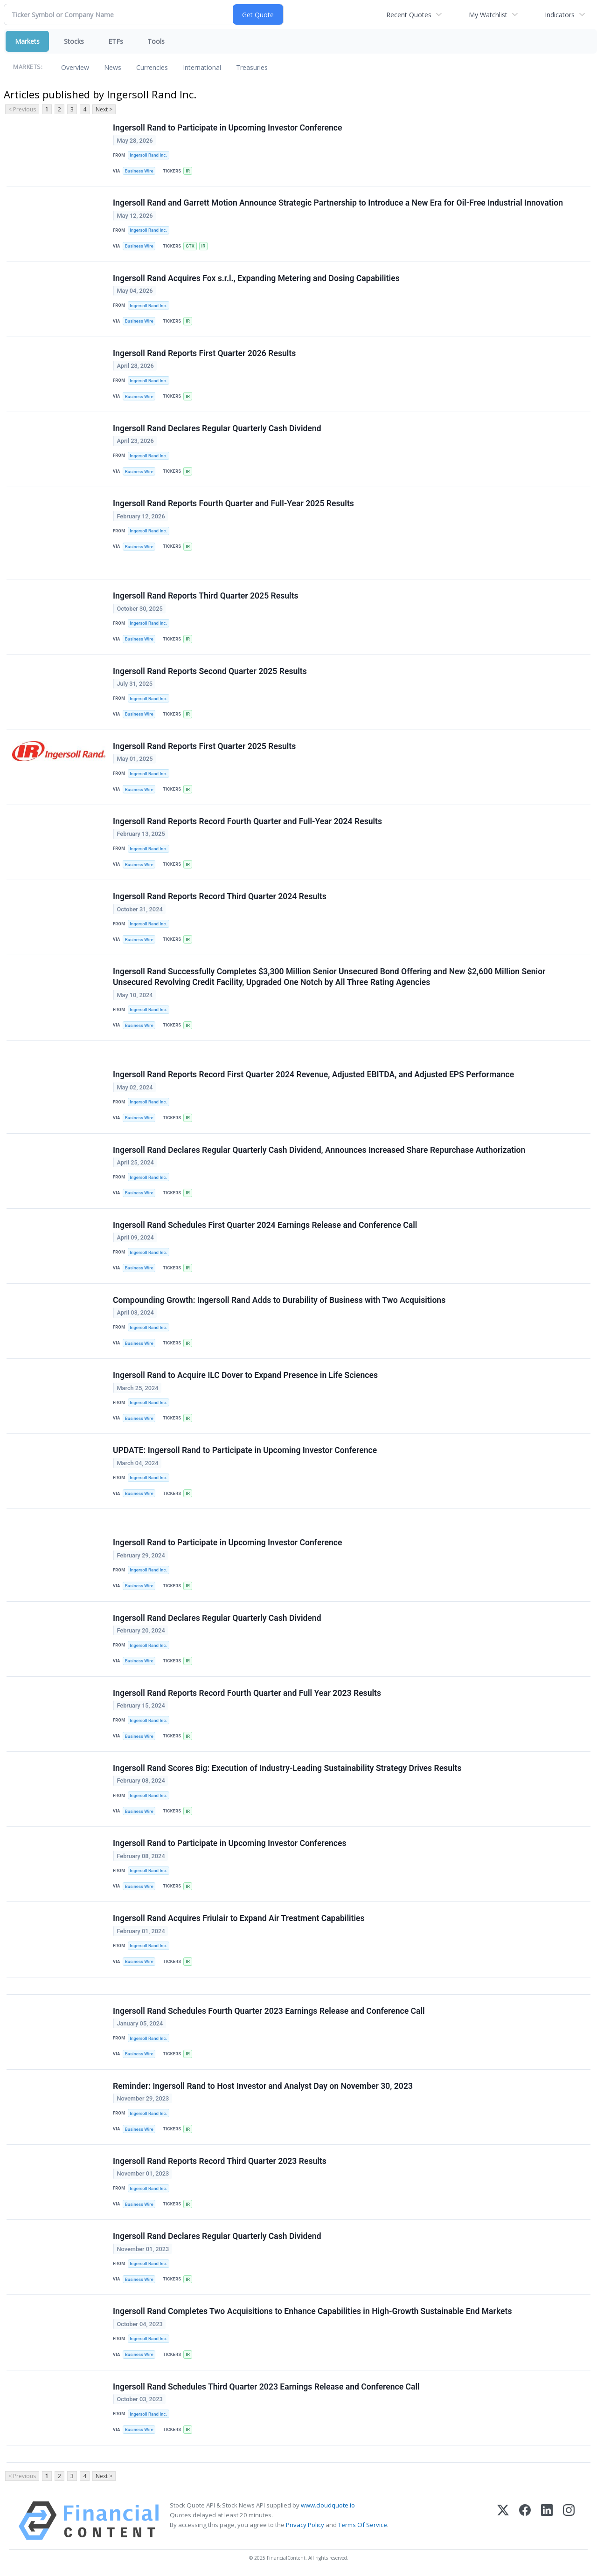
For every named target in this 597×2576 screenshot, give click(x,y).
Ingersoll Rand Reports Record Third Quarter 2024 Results (219, 896)
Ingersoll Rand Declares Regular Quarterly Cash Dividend (217, 428)
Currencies (152, 67)
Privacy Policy (305, 2525)
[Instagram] (568, 2520)
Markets (27, 41)
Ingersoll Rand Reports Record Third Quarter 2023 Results (219, 2161)
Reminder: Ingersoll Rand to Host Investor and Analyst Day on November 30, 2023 (263, 2086)
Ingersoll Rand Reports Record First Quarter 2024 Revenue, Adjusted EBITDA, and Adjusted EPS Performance (313, 1074)
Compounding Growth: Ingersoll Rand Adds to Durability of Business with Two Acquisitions (279, 1300)
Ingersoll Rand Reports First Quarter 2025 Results (204, 746)
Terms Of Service (362, 2525)
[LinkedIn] (546, 2520)
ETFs (115, 41)
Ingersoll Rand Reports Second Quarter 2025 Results (210, 671)
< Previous (22, 109)
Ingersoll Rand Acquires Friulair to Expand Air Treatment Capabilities (239, 1918)
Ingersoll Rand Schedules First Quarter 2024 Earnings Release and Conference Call (265, 1225)
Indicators (560, 14)
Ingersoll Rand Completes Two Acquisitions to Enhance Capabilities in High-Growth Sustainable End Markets (312, 2311)
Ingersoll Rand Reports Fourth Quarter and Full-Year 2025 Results (233, 503)
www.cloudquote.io (328, 2505)
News (112, 67)
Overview (75, 67)
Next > (104, 109)
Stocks (74, 41)
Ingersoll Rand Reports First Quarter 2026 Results (204, 353)
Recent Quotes (408, 14)
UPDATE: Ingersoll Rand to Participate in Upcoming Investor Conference (245, 1450)
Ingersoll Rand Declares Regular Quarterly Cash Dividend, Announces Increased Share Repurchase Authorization (319, 1150)
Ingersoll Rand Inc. (148, 155)
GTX (190, 245)
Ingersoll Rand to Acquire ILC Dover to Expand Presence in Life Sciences (245, 1375)
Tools (156, 41)
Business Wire (139, 170)
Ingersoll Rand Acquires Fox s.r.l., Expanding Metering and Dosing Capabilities (256, 278)
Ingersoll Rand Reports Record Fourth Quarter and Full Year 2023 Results (247, 1693)
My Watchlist (488, 14)
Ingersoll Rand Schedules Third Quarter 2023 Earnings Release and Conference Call (266, 2386)
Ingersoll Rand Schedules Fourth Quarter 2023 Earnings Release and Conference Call (269, 2011)
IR (188, 170)
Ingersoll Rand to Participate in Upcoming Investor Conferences (230, 1843)
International (202, 67)
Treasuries (252, 67)
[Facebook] (525, 2520)
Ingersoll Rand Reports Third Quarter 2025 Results (205, 595)
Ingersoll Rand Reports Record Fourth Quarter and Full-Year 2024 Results (247, 821)
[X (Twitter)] (503, 2520)
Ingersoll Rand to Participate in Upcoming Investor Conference (227, 127)
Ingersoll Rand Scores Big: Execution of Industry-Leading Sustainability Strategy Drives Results (287, 1768)
